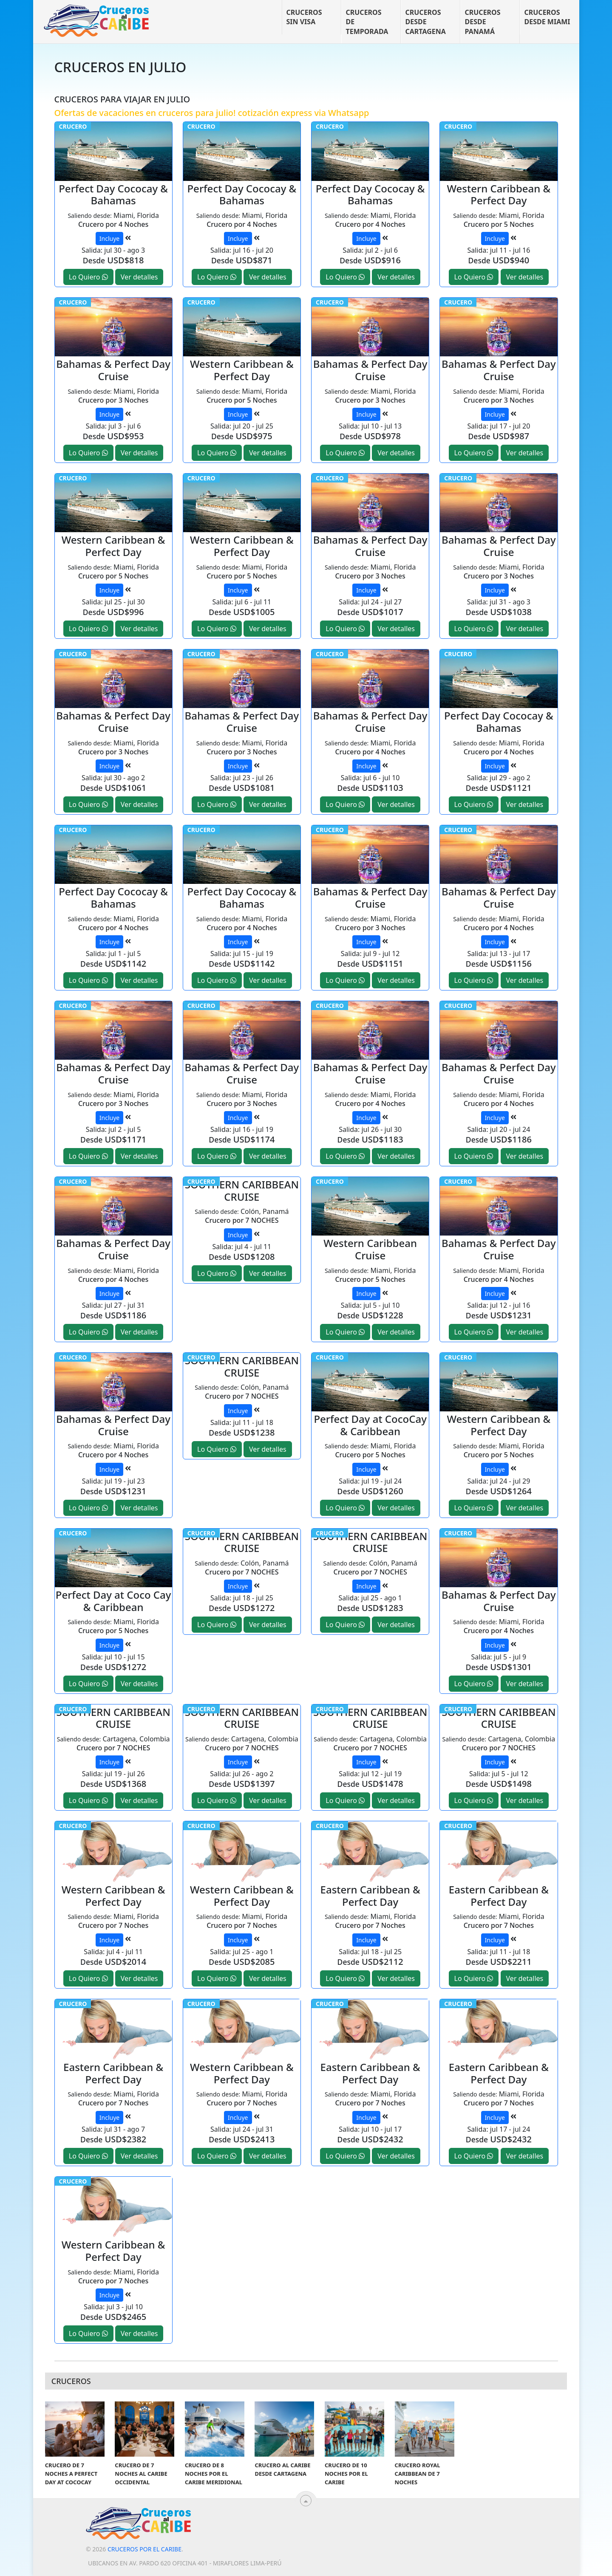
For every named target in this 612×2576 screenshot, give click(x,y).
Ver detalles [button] (139, 277)
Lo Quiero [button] (88, 277)
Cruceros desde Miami (547, 17)
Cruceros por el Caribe (144, 2549)
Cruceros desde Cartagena (425, 22)
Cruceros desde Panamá (483, 22)
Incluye (109, 238)
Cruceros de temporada (367, 22)
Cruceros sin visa (304, 17)
